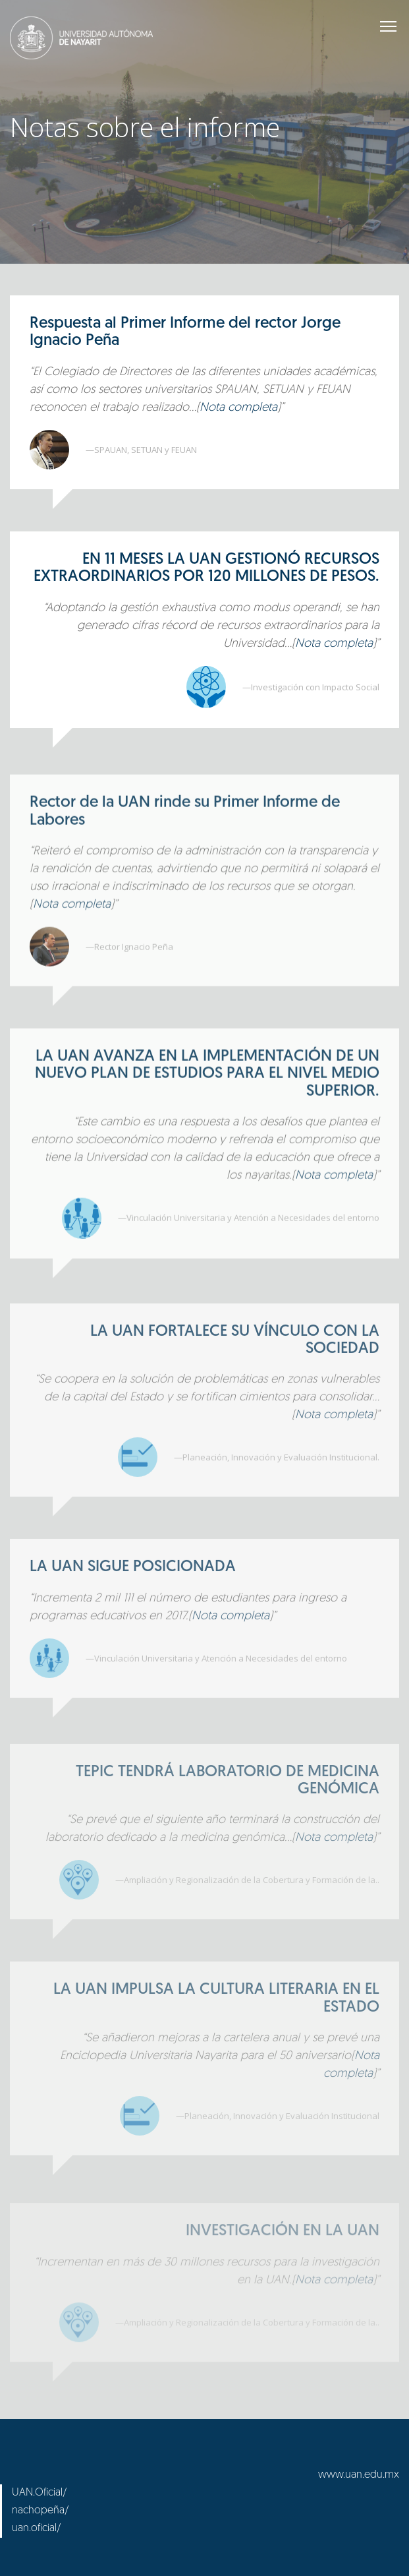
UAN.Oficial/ (39, 2493)
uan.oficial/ (36, 2528)
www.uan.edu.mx (358, 2475)
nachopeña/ (40, 2510)
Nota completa (238, 408)
